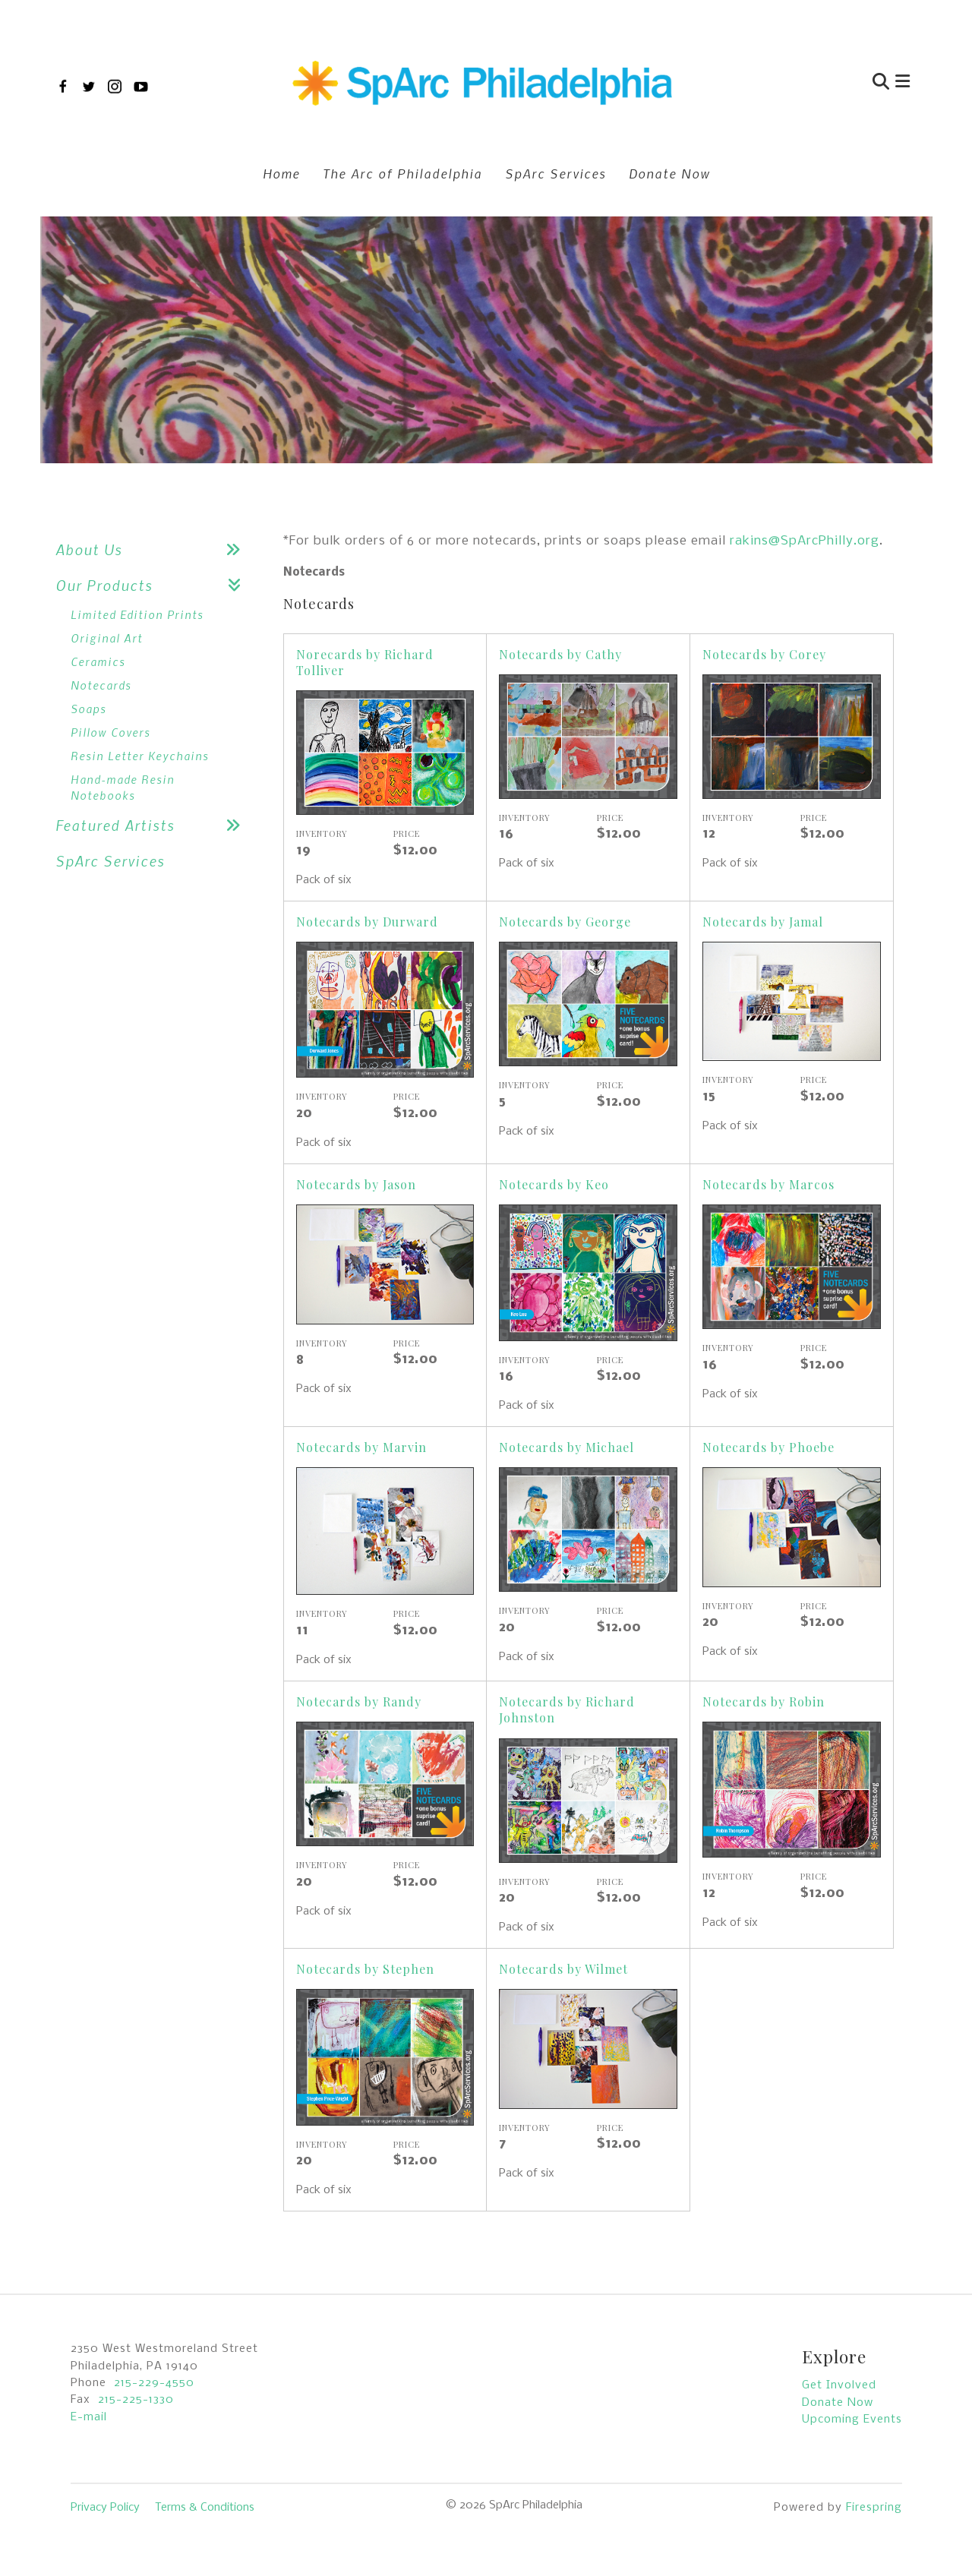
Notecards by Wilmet (563, 1969)
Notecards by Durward (367, 922)
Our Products (154, 585)
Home (281, 173)
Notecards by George (565, 922)
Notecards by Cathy (560, 654)
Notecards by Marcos (768, 1184)
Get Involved (839, 2385)
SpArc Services (555, 173)
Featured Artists (154, 825)
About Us (154, 549)
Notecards (101, 685)
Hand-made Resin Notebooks (123, 787)
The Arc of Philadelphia (402, 173)
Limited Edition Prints (137, 614)
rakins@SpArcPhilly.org (804, 541)
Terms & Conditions (204, 2508)
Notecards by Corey (764, 654)
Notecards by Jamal (762, 922)
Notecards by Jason (356, 1184)
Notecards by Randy (358, 1701)
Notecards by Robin (763, 1701)
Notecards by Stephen (365, 1969)
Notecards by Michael (566, 1447)
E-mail (89, 2417)
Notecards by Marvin (361, 1447)
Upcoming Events (852, 2419)
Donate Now (669, 173)
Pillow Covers (110, 732)
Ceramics (98, 661)
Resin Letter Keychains (140, 755)
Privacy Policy (105, 2508)
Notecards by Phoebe (768, 1447)
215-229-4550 (154, 2383)
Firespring (874, 2508)
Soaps (88, 708)
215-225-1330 (136, 2400)
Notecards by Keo (554, 1184)
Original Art (107, 638)
